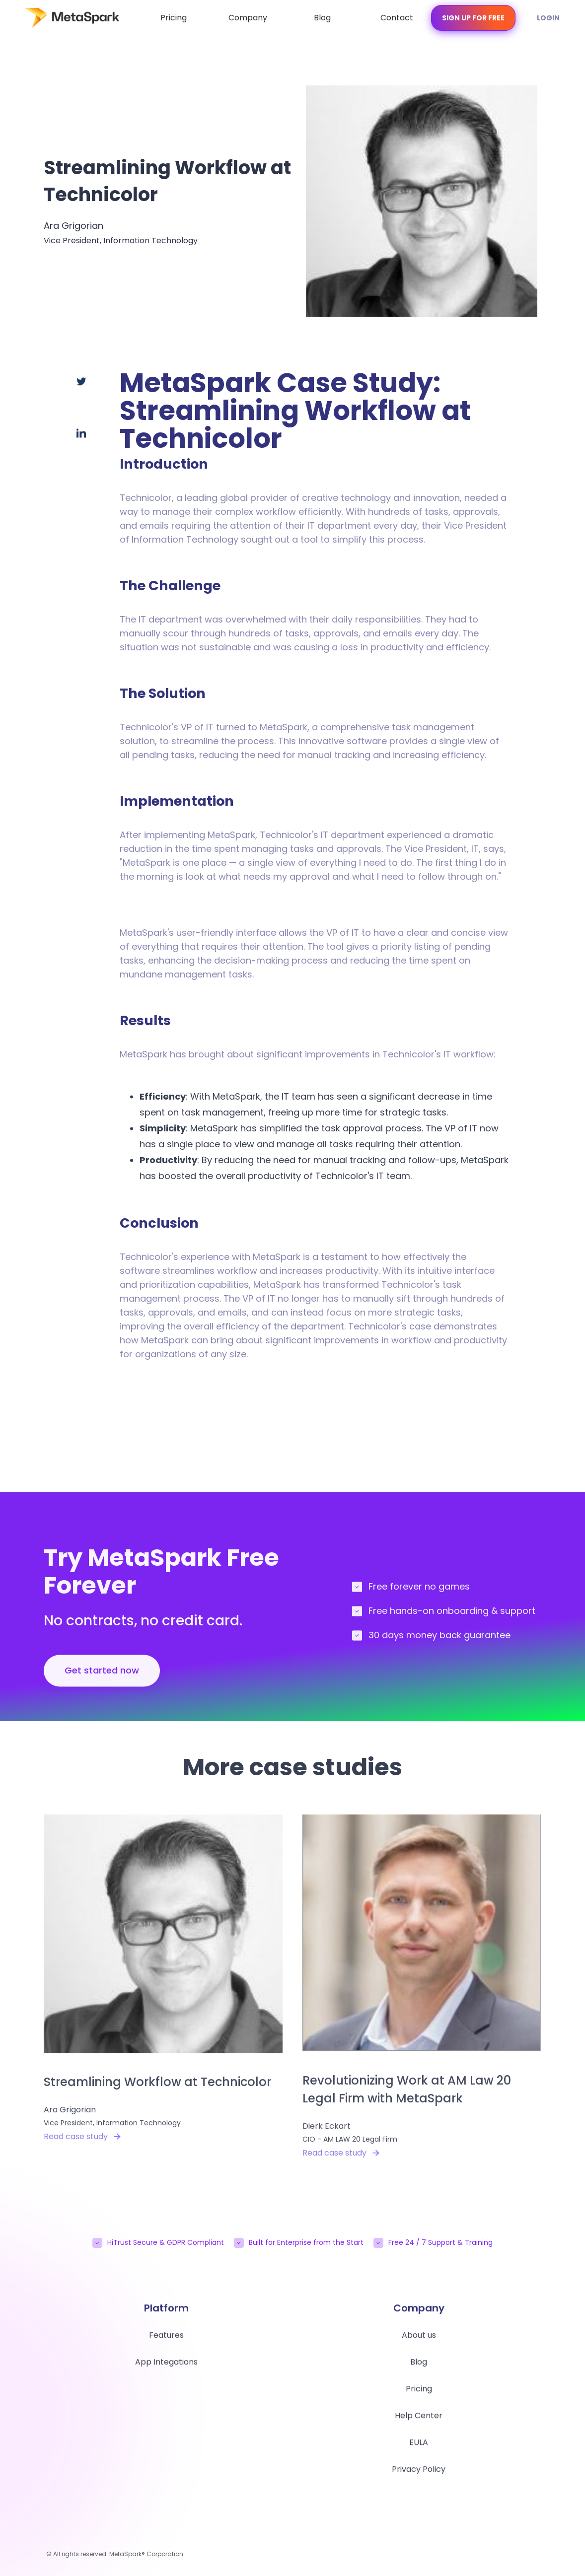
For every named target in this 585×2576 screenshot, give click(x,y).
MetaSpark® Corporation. (147, 2554)
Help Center (418, 2422)
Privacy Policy (418, 2475)
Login (548, 18)
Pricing (173, 17)
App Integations (166, 2368)
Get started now (102, 1677)
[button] (248, 18)
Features (166, 2341)
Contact (396, 17)
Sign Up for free (473, 18)
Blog (322, 17)
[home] (62, 18)
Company (247, 17)
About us (419, 2341)
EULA (418, 2448)
